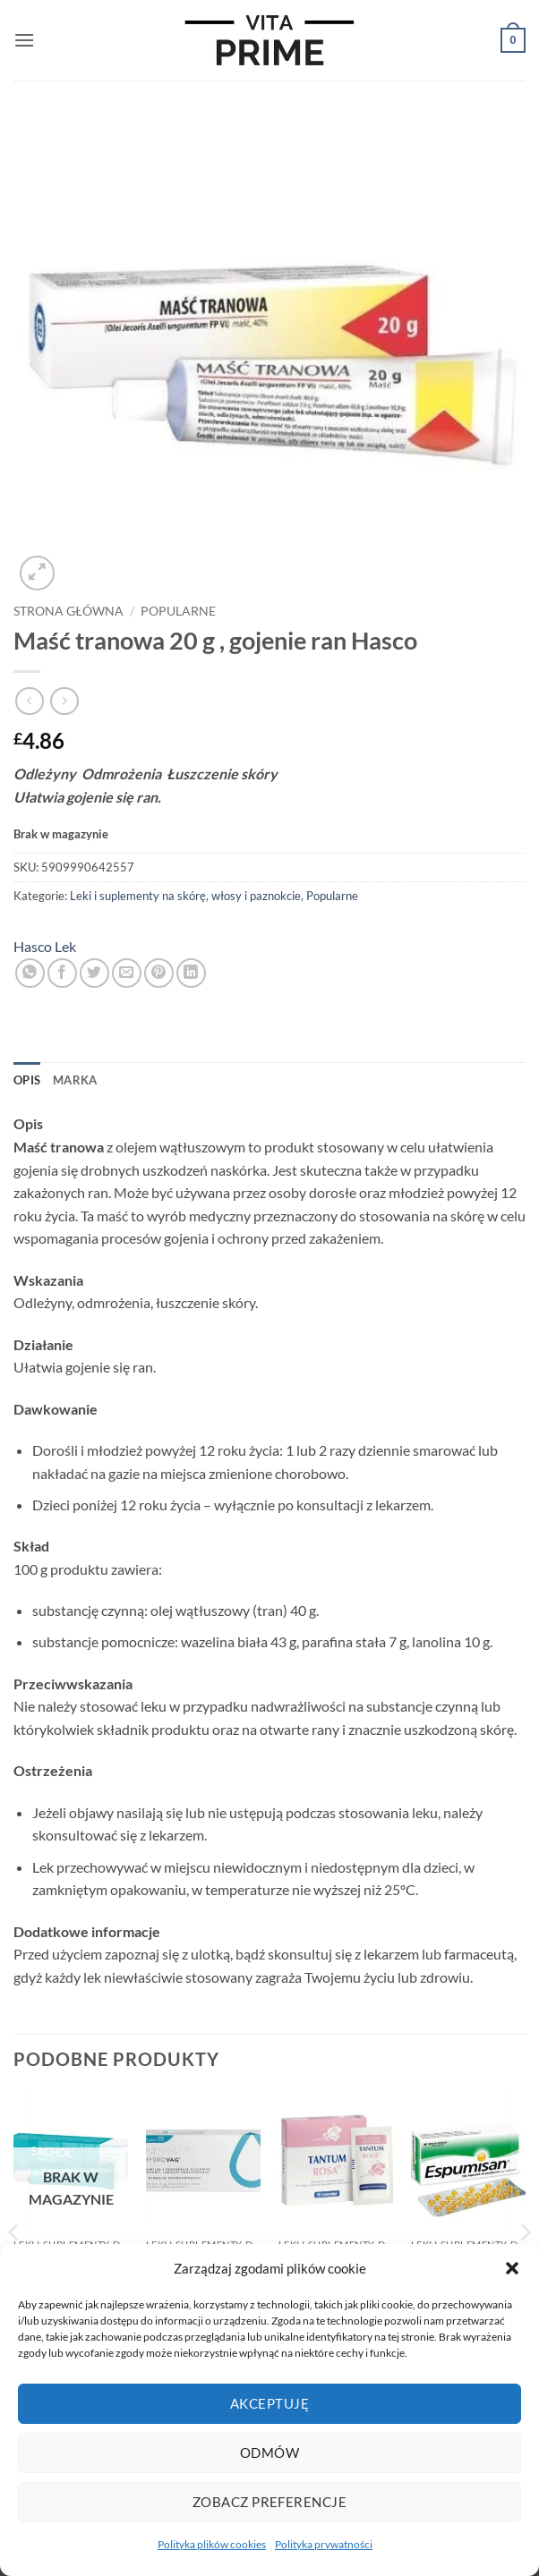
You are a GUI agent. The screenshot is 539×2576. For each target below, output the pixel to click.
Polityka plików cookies (212, 2544)
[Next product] (29, 701)
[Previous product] (64, 701)
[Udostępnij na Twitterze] (94, 973)
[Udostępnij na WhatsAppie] (30, 973)
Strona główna (68, 611)
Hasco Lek (44, 946)
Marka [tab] (75, 1080)
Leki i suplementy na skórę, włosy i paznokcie (185, 895)
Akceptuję (269, 2403)
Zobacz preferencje (269, 2502)
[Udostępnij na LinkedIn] (191, 973)
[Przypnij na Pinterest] (159, 973)
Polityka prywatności (323, 2544)
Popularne (178, 611)
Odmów (269, 2452)
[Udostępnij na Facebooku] (62, 973)
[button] (512, 2268)
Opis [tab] (26, 1080)
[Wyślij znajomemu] (126, 973)
